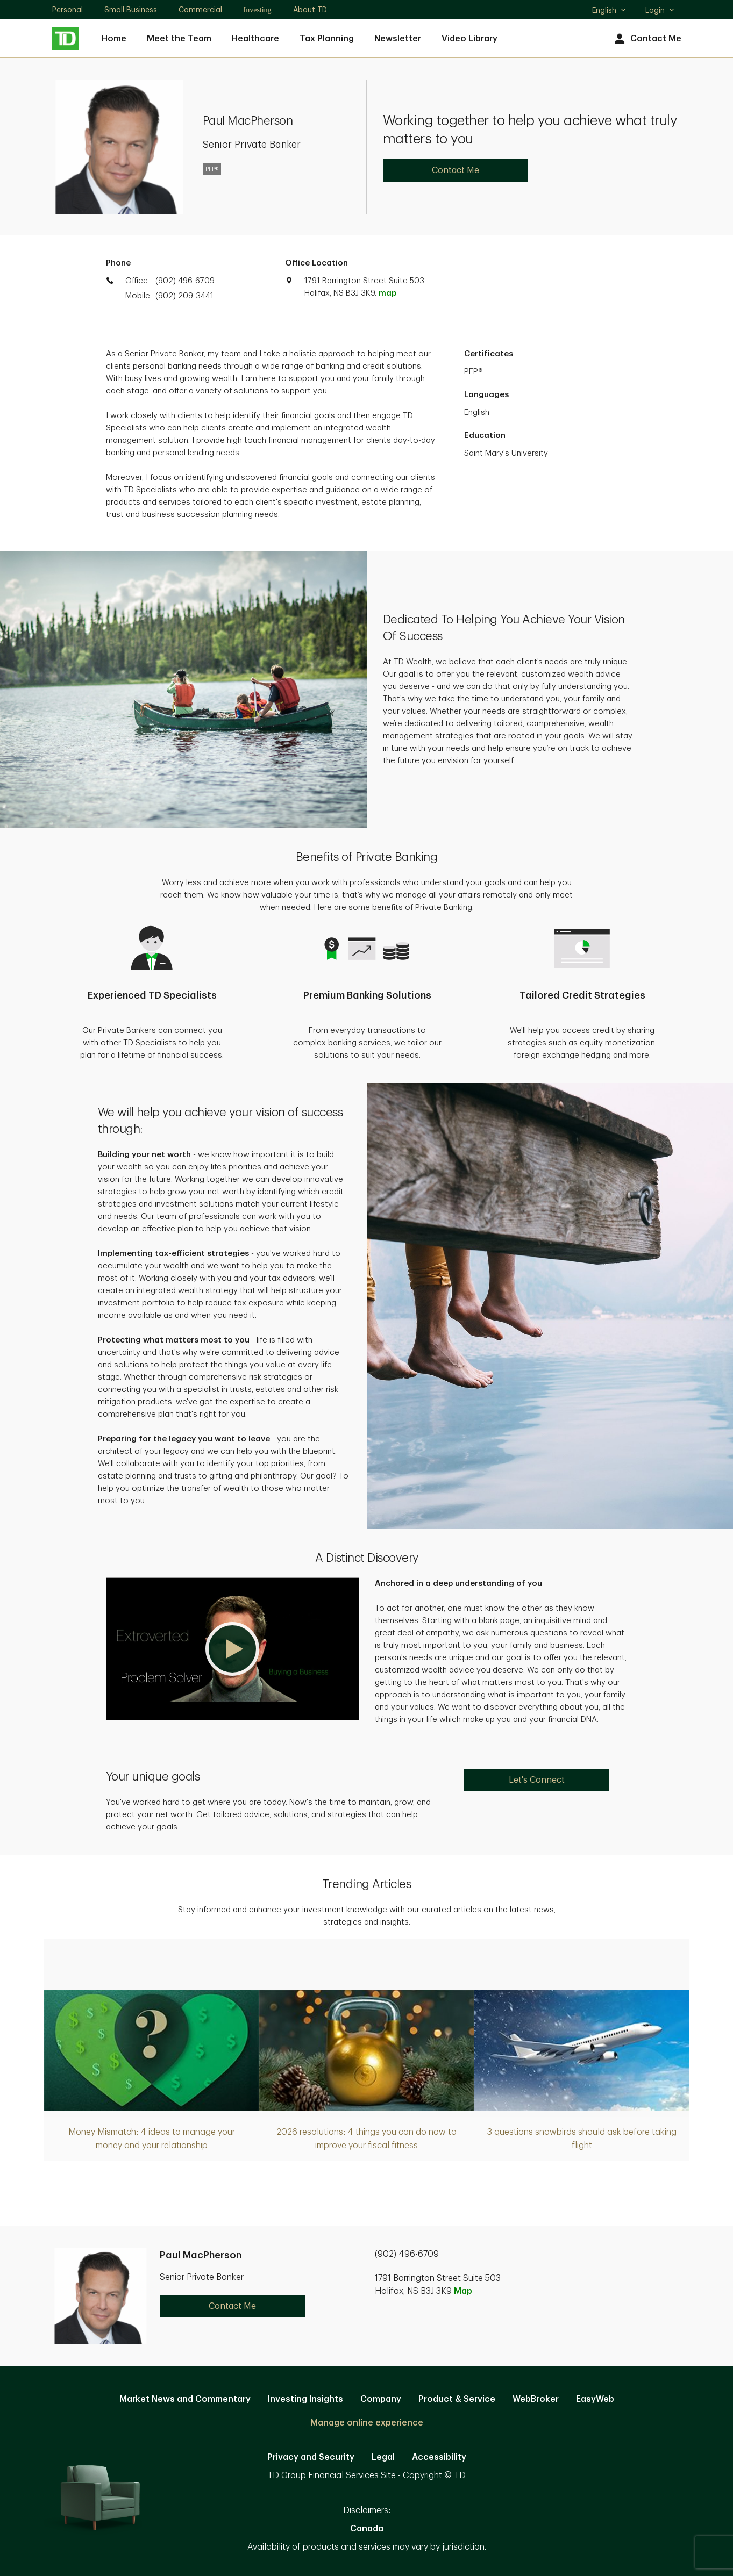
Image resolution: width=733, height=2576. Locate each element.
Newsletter (397, 38)
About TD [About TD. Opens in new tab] (310, 9)
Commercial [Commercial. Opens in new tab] (200, 9)
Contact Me (646, 39)
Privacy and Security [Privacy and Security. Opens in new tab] (310, 2457)
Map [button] (463, 2291)
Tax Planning (327, 38)
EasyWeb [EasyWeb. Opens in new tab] (595, 2399)
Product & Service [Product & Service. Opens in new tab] (456, 2399)
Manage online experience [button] (366, 2423)
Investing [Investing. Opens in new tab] (258, 10)
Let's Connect (537, 1780)
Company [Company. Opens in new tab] (380, 2399)
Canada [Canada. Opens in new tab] (366, 2528)
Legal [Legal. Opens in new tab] (383, 2457)
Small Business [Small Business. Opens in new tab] (130, 9)
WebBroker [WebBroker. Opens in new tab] (536, 2399)
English (609, 11)
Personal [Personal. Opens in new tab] (67, 9)
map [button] (387, 293)
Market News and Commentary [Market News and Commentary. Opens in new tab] (185, 2399)
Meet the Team (179, 38)
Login (660, 10)
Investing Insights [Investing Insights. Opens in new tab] (305, 2399)
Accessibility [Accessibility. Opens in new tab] (439, 2457)
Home (114, 38)
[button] (232, 1648)
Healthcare (255, 38)
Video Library (469, 38)
